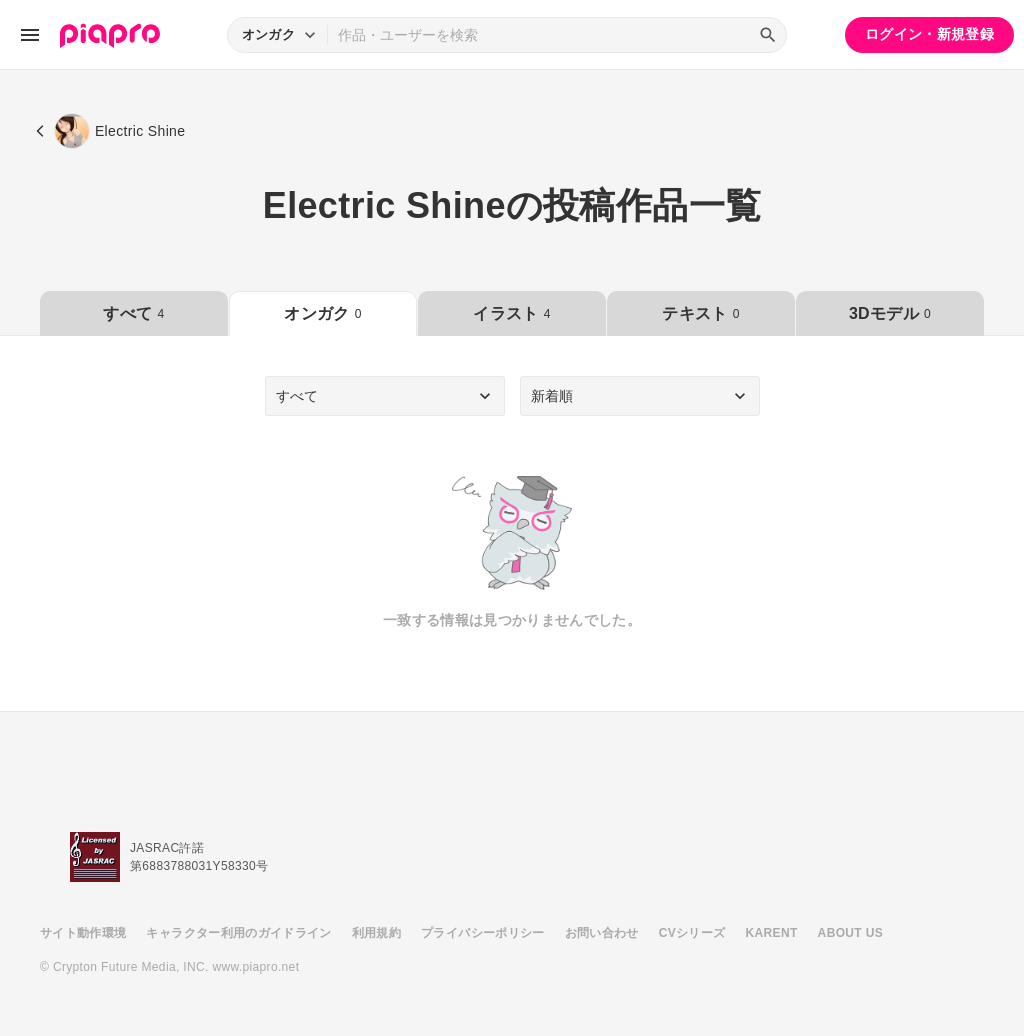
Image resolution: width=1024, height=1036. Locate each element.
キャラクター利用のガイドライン (238, 933)
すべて (133, 313)
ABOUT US (850, 933)
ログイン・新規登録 (929, 34)
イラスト (511, 313)
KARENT (772, 933)
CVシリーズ (692, 933)
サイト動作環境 (83, 933)
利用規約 (376, 933)
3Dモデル (890, 313)
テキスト (700, 313)
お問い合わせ (602, 933)
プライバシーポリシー (483, 933)
